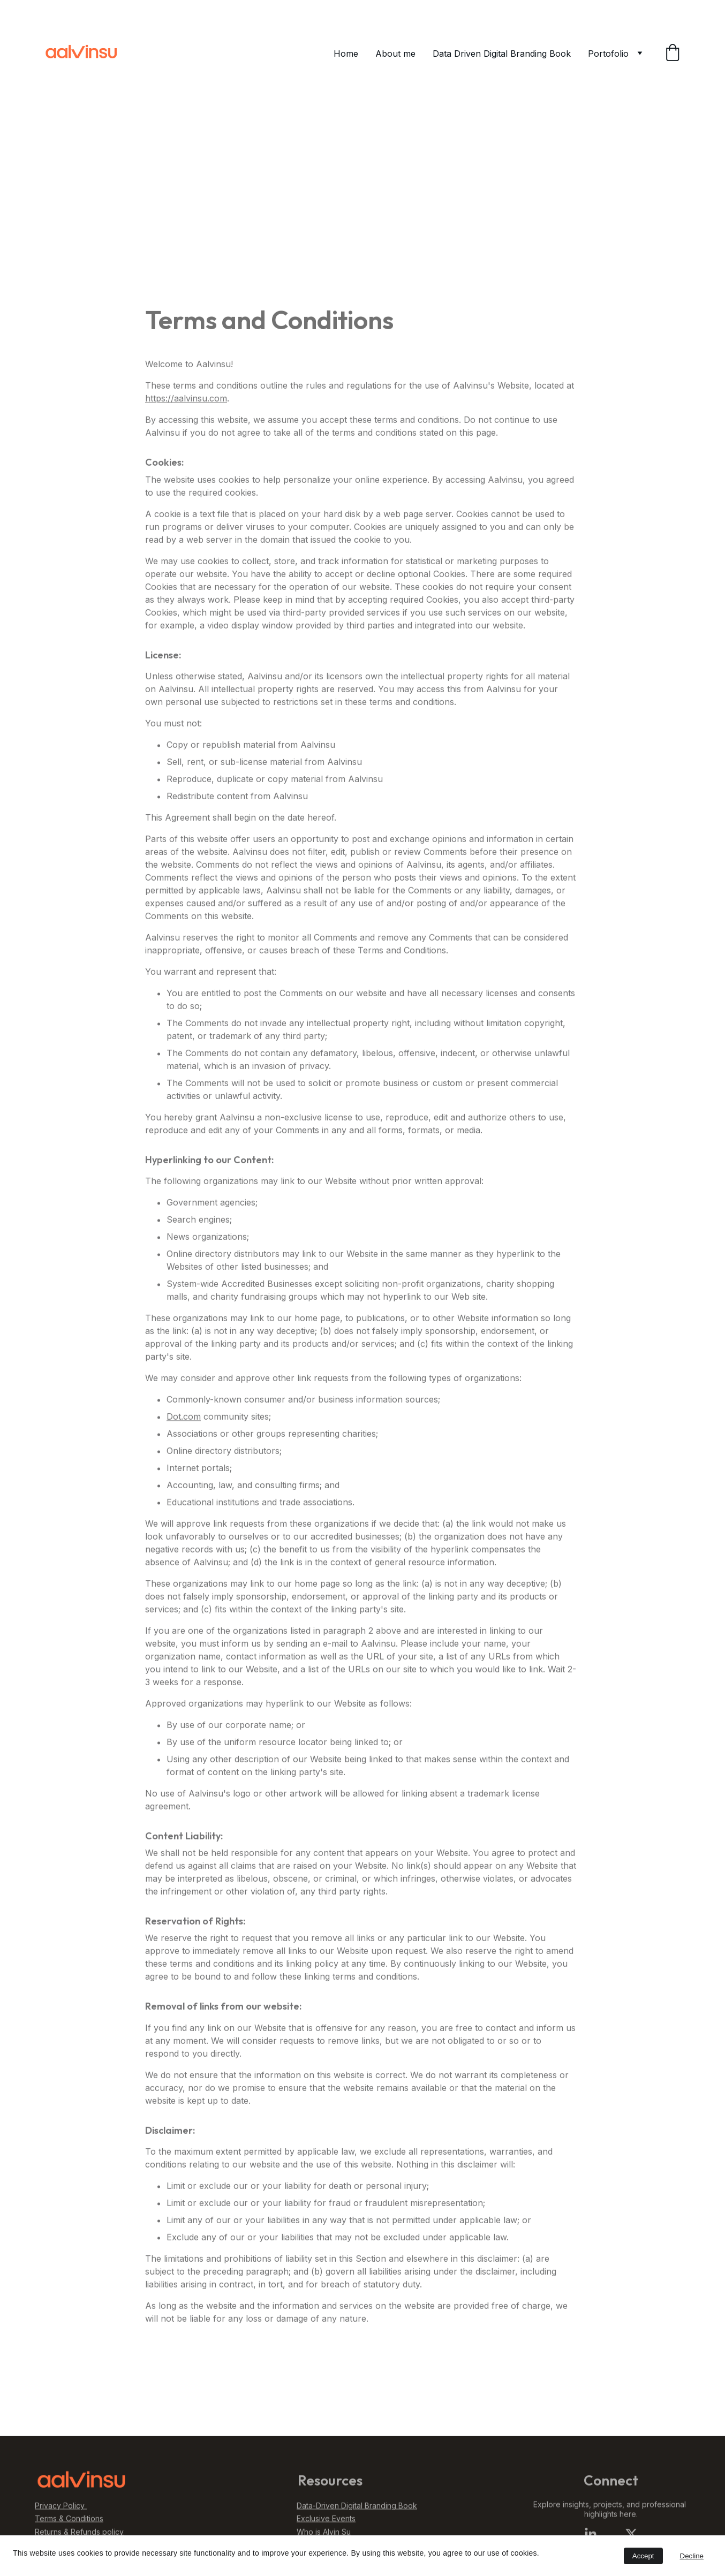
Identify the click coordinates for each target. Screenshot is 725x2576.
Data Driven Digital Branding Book (502, 53)
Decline (692, 2556)
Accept (643, 2556)
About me (395, 53)
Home (346, 53)
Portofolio (608, 53)
